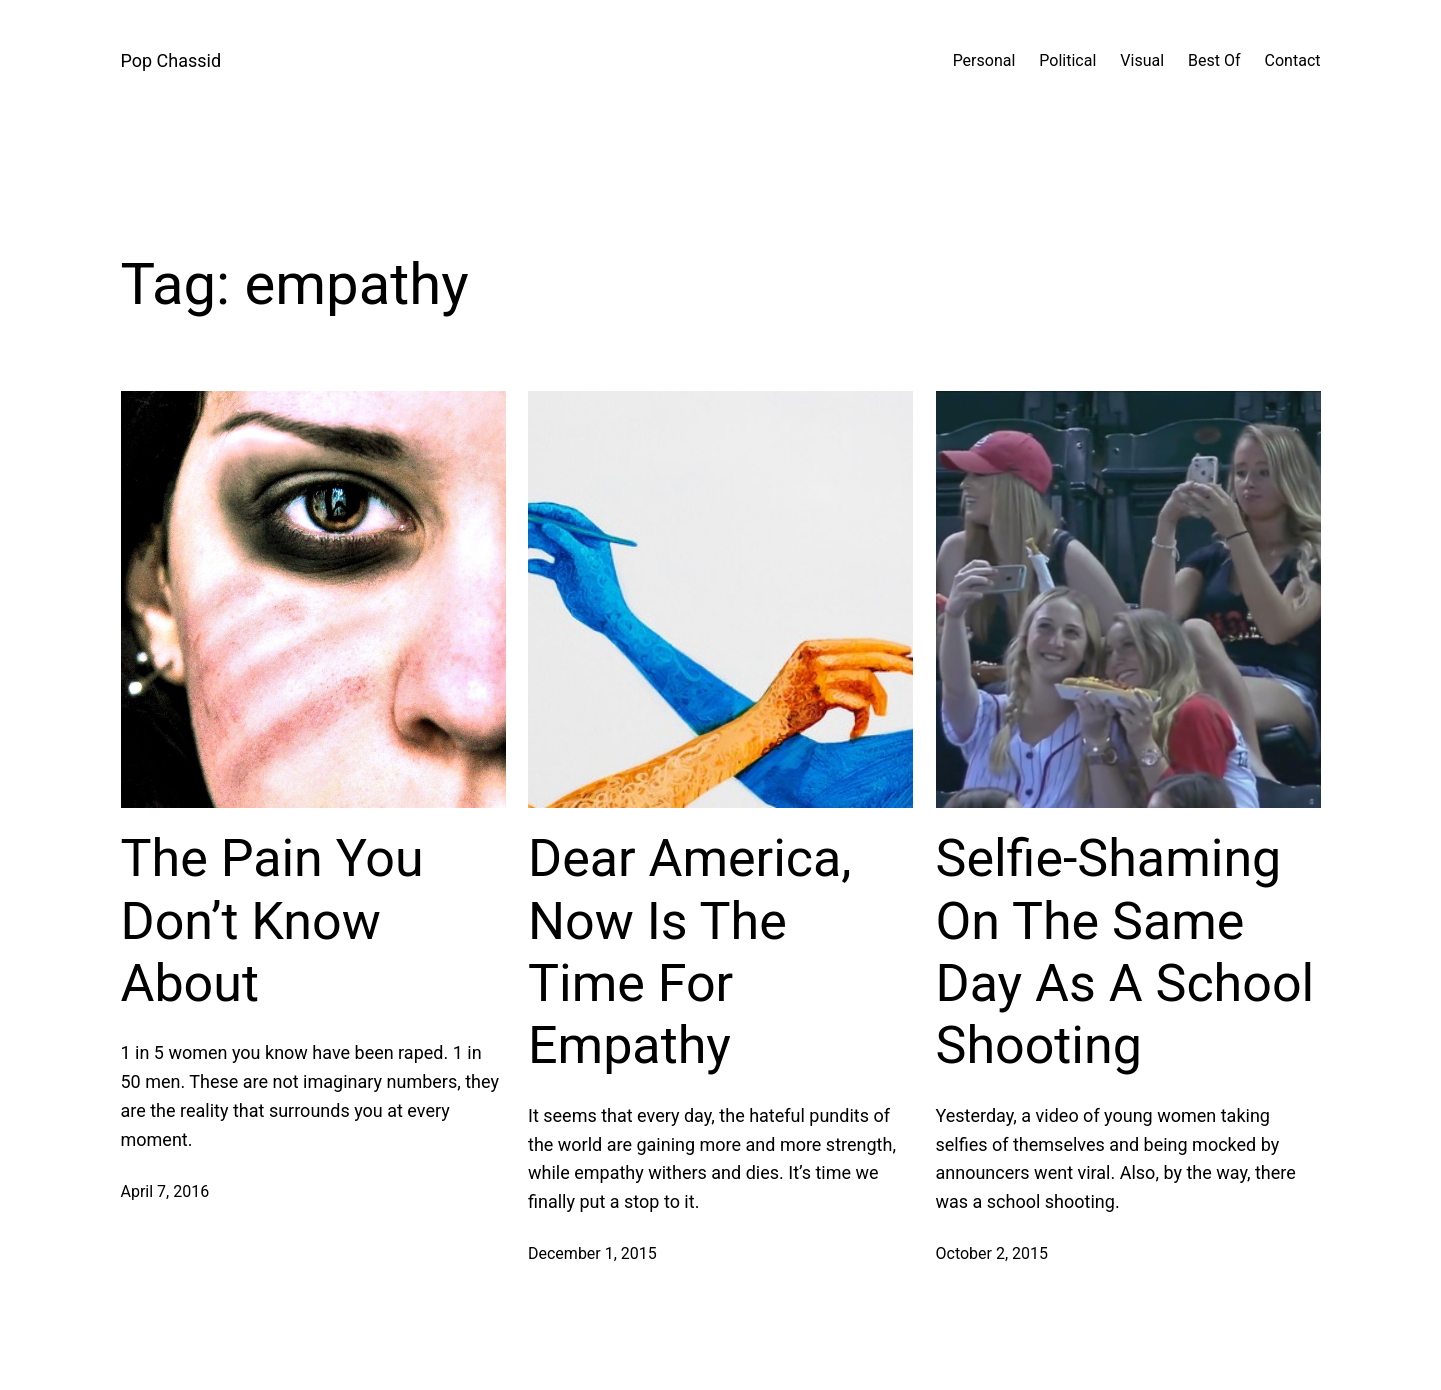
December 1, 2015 (592, 1253)
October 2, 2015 (992, 1253)
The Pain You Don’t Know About (272, 921)
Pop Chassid (171, 60)
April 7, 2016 (165, 1191)
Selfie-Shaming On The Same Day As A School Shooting (1125, 952)
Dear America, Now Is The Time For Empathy (690, 952)
